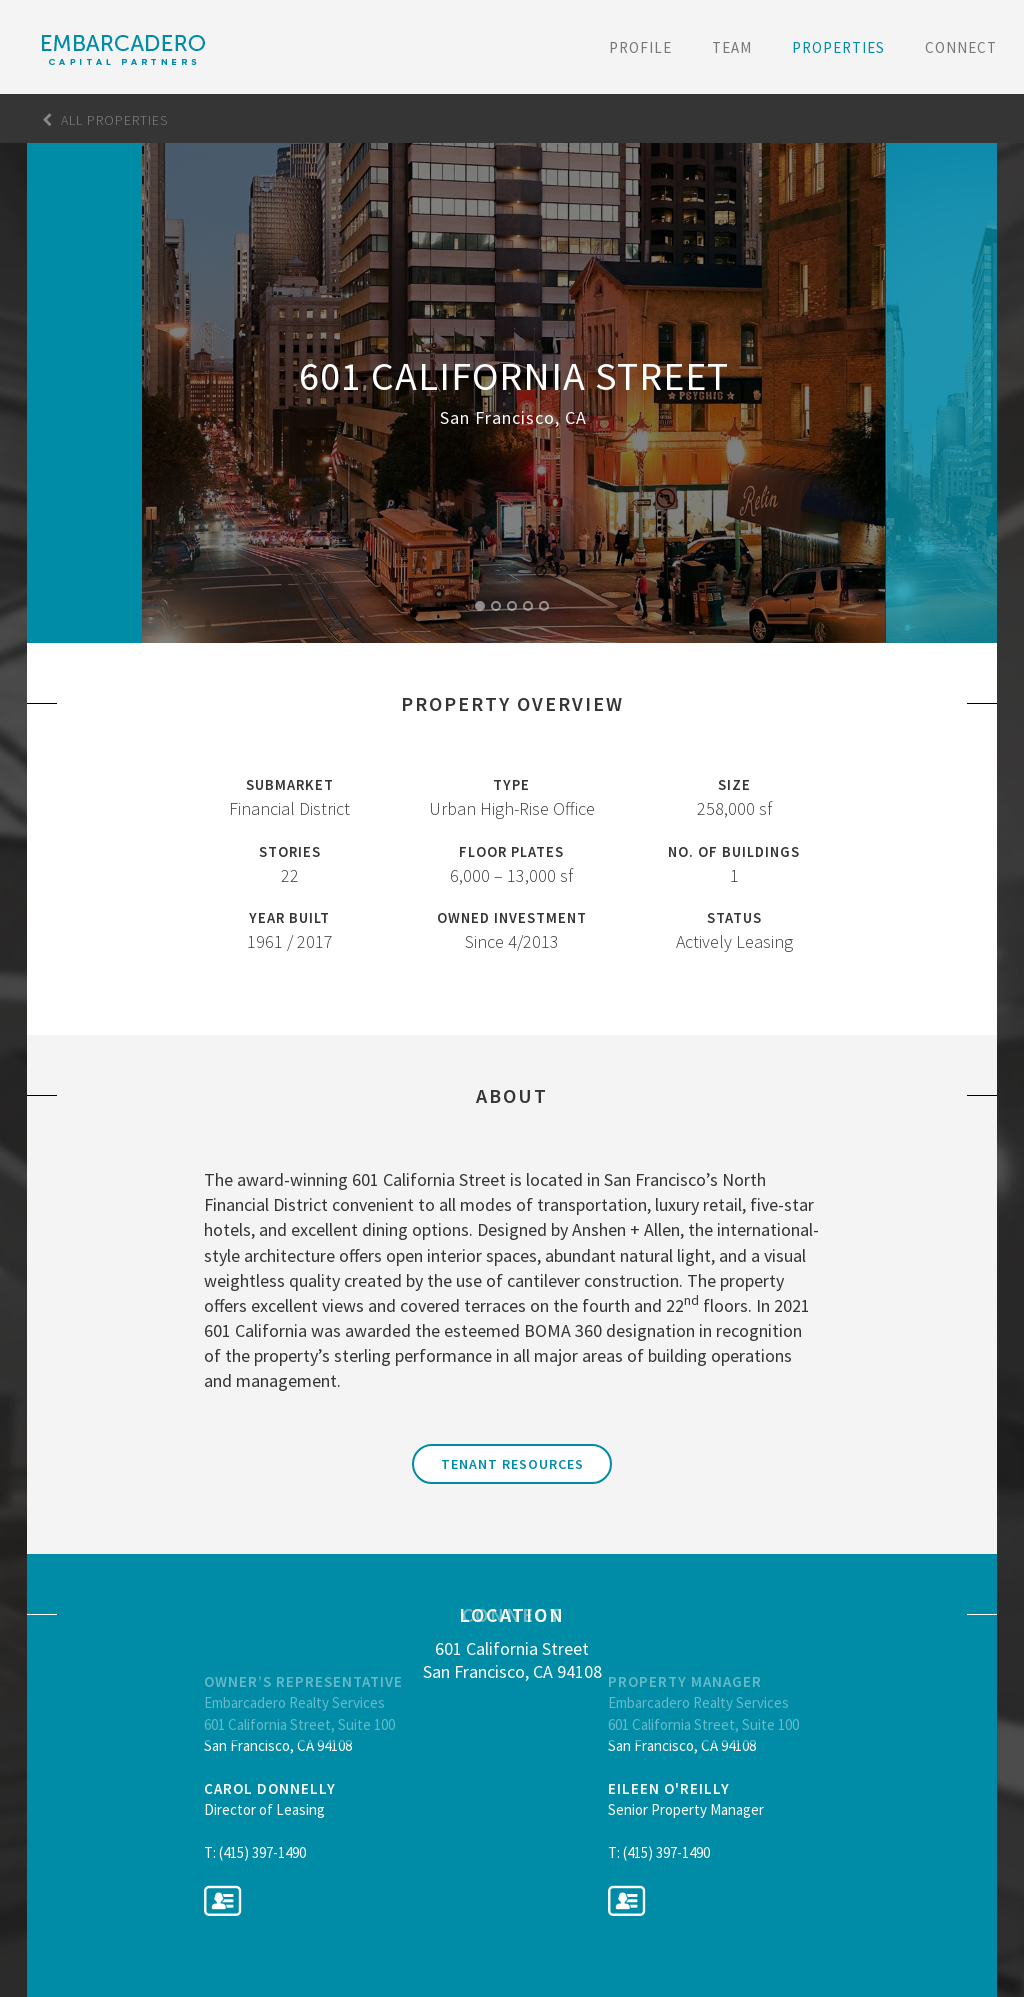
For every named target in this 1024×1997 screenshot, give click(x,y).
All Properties (105, 120)
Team (732, 47)
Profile (640, 47)
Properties (838, 47)
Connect (961, 47)
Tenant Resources (512, 1464)
